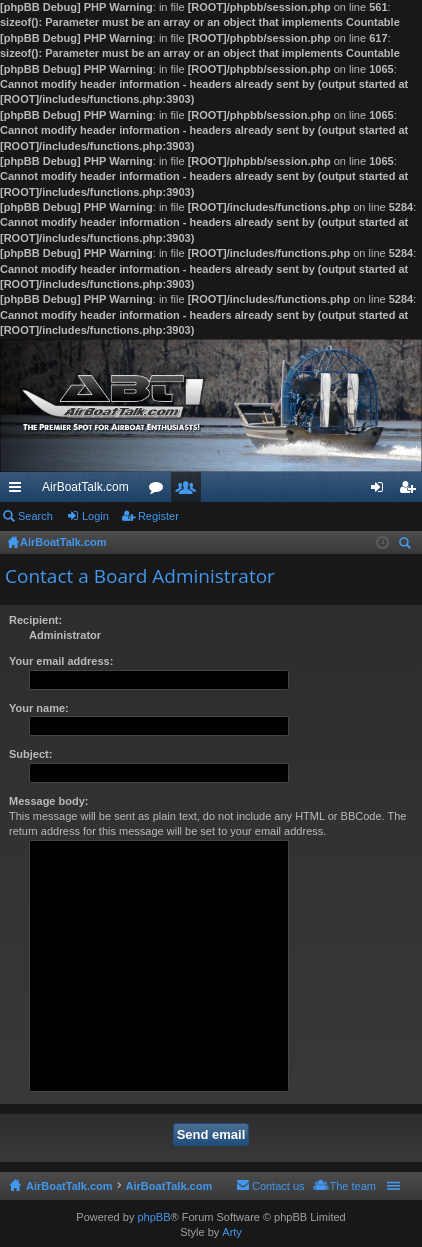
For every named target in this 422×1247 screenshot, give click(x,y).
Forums (160, 491)
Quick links (19, 491)
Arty (232, 1232)
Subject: (30, 754)
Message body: (48, 801)
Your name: (39, 708)
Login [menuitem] (381, 491)
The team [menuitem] (353, 1186)
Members (190, 491)
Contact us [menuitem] (278, 1186)
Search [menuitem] (407, 545)
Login (95, 516)
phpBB (153, 1217)
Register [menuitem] (411, 491)
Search (35, 516)
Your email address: (61, 661)
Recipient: (35, 620)
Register (158, 516)
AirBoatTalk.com (85, 487)
